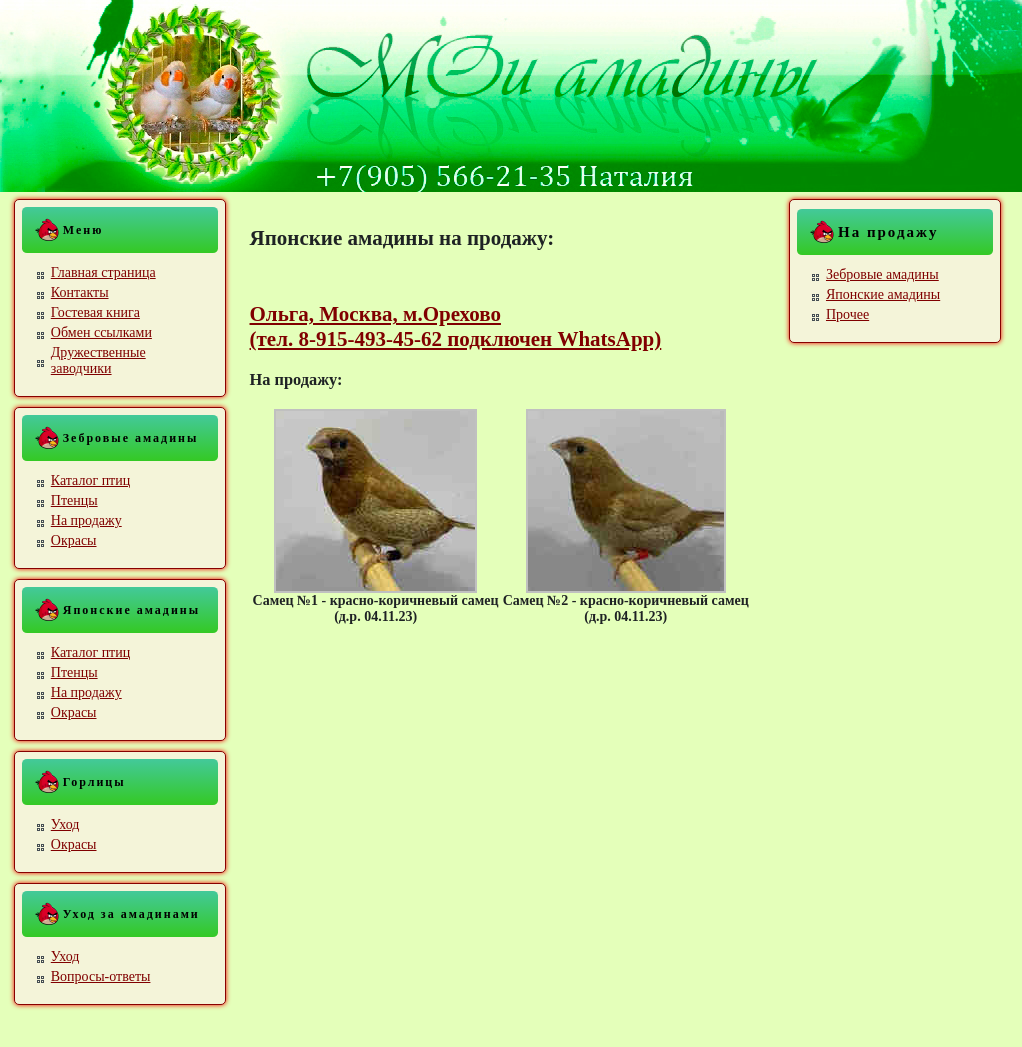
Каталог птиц (90, 480)
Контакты (80, 292)
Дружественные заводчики (98, 360)
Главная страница (103, 272)
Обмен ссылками (101, 332)
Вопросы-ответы (101, 976)
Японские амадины (883, 294)
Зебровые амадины (882, 274)
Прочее (847, 314)
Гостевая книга (95, 312)
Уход (65, 824)
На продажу (86, 520)
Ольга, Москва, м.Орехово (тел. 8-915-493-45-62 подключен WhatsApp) (456, 326)
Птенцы (74, 500)
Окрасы (74, 540)
